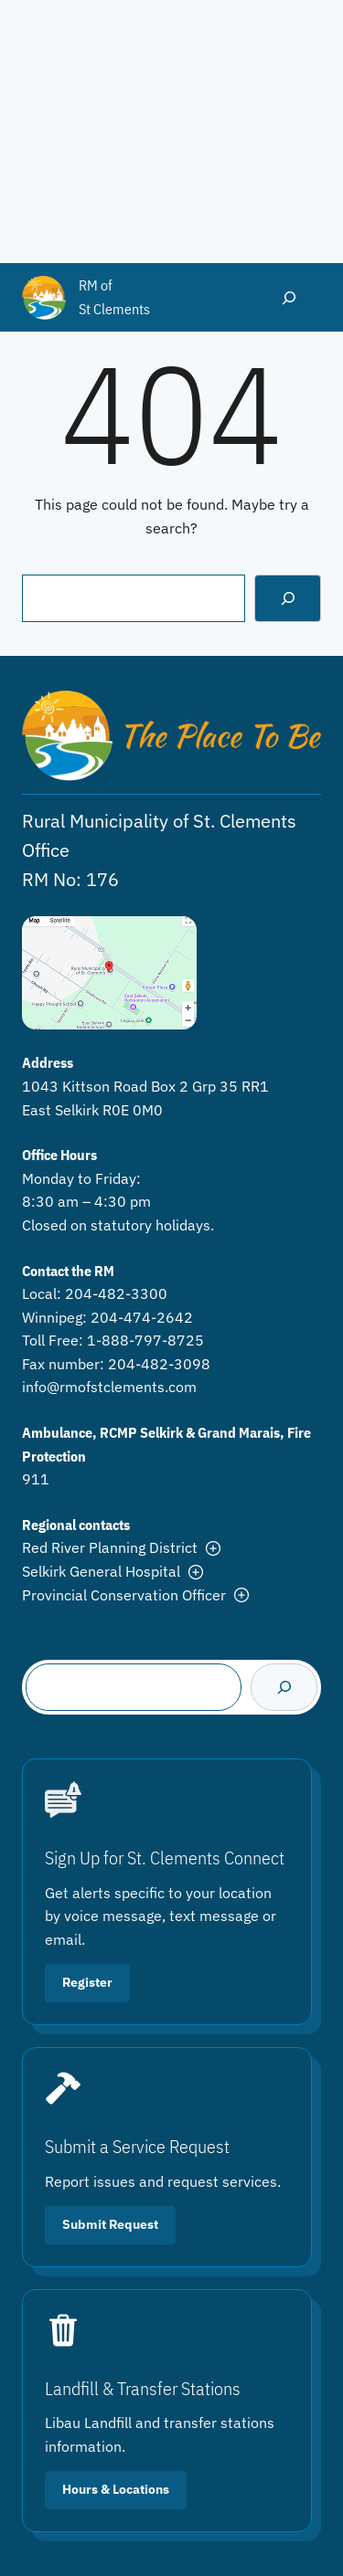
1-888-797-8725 (145, 1340)
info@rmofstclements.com (109, 1387)
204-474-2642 (142, 1317)
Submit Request (110, 2224)
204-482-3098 (159, 1364)
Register (87, 1982)
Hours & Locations (115, 2489)
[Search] (287, 598)
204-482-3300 (116, 1293)
